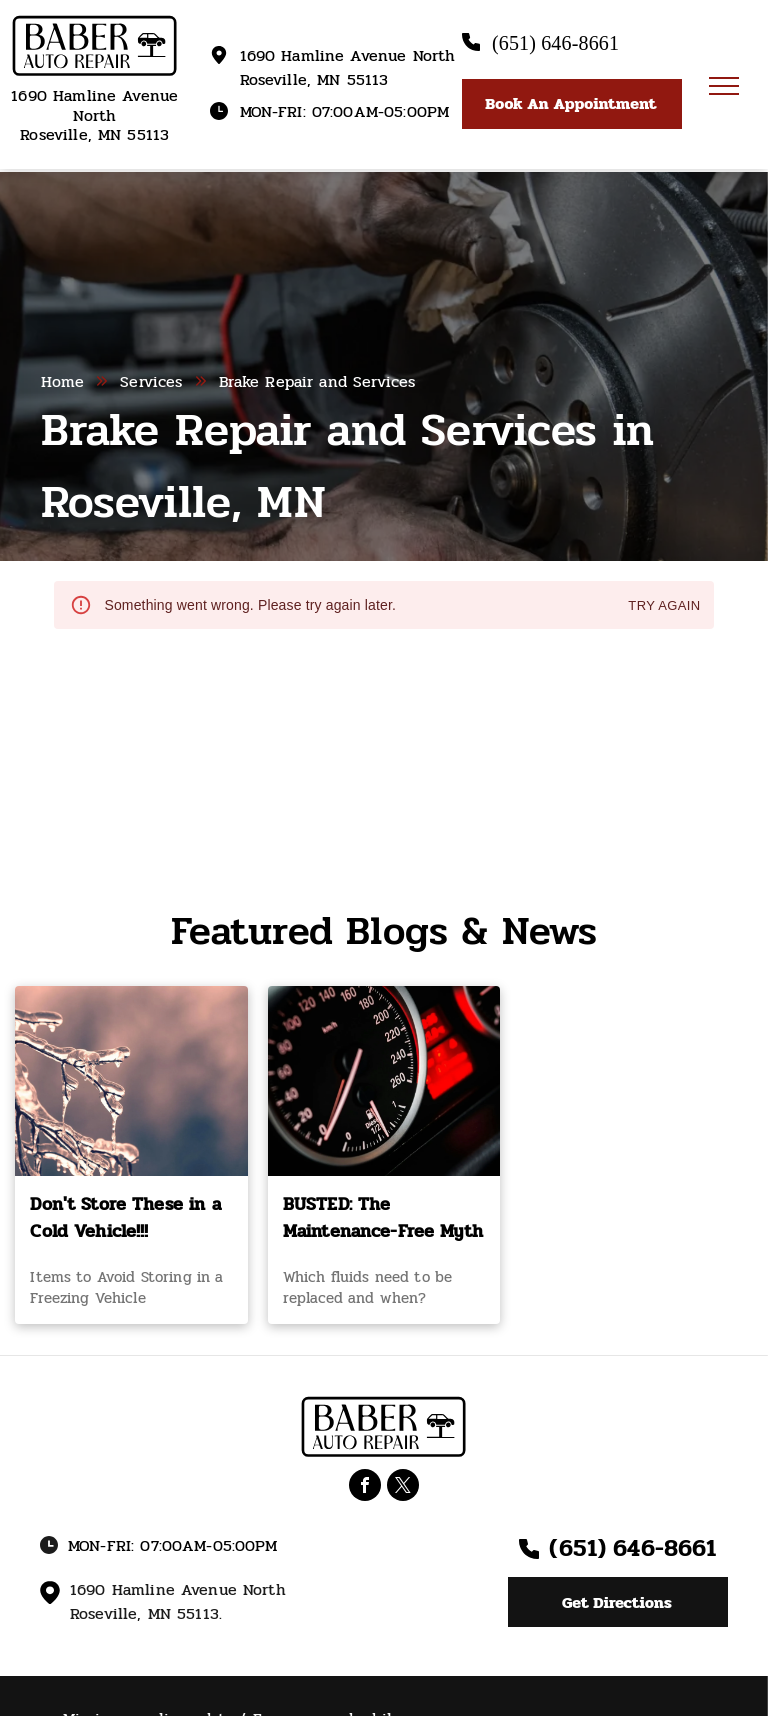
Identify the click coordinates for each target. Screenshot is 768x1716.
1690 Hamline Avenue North (94, 105)
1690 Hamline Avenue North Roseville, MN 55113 (348, 67)
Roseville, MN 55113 (94, 134)
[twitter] (403, 1487)
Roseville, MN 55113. (146, 1613)
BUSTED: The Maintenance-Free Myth (383, 1218)
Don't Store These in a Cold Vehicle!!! (125, 1218)
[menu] (724, 86)
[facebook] (365, 1487)
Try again (664, 606)
